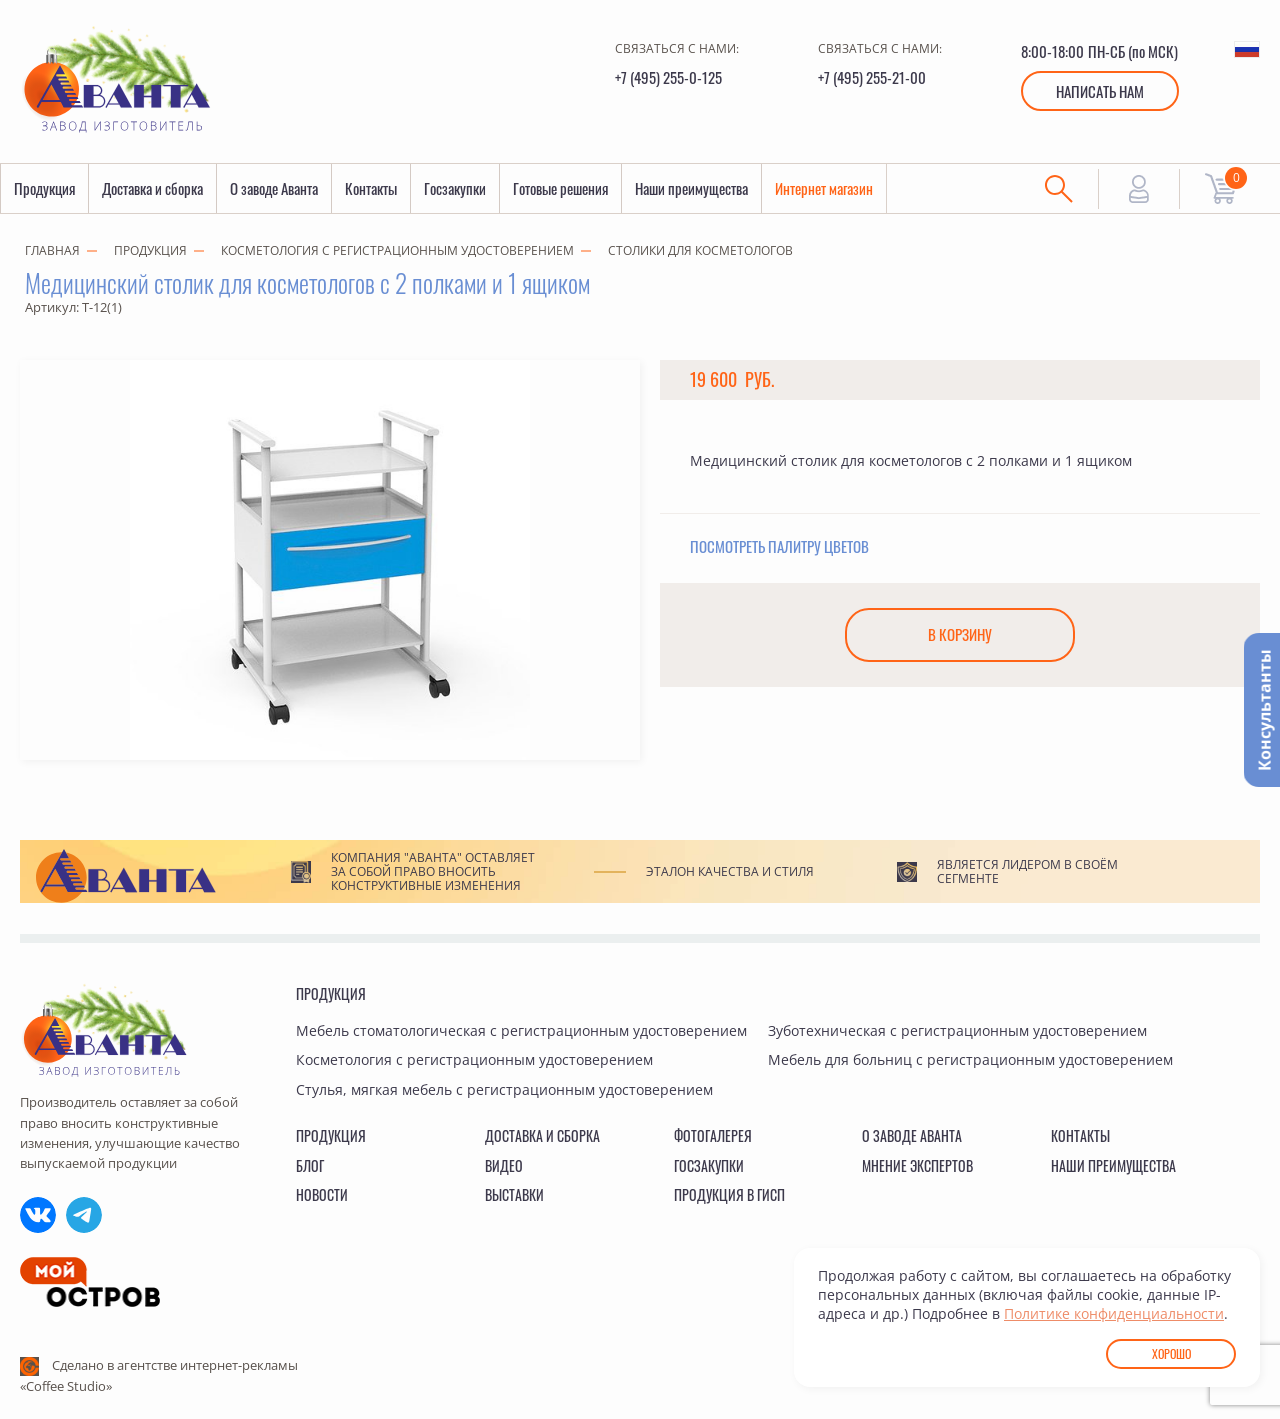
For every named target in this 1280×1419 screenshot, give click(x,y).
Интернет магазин (824, 189)
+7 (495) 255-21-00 (872, 77)
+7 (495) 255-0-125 (668, 77)
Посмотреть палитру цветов (779, 547)
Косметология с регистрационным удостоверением (397, 251)
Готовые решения (560, 189)
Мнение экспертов (917, 1165)
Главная (52, 251)
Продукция (44, 189)
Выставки (514, 1194)
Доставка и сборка (152, 189)
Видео (504, 1165)
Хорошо (1171, 1353)
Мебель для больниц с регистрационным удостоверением (970, 1059)
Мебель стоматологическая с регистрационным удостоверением (521, 1030)
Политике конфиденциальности (1114, 1313)
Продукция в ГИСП (729, 1194)
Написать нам (1100, 91)
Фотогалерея (713, 1135)
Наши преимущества (691, 189)
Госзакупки (455, 189)
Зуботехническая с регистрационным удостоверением (957, 1030)
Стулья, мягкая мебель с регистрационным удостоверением (504, 1089)
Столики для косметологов (700, 251)
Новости (322, 1194)
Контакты (371, 189)
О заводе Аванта (274, 189)
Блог (310, 1165)
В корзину (960, 636)
